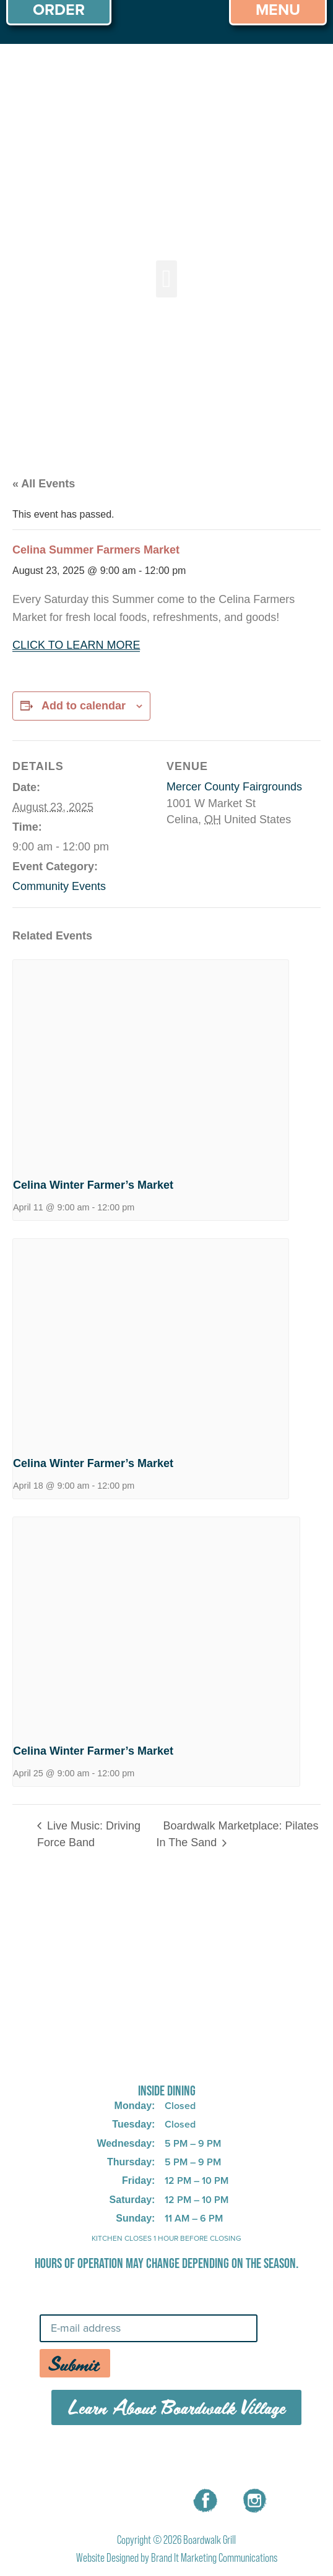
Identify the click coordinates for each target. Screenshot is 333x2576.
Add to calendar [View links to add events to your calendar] (83, 706)
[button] (167, 278)
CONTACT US (241, 2457)
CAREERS (158, 2457)
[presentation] (150, 1063)
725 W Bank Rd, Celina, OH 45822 (166, 2058)
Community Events (59, 886)
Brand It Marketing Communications (214, 2557)
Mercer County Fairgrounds (234, 787)
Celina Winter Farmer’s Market (93, 1185)
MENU (94, 2457)
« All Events (43, 483)
